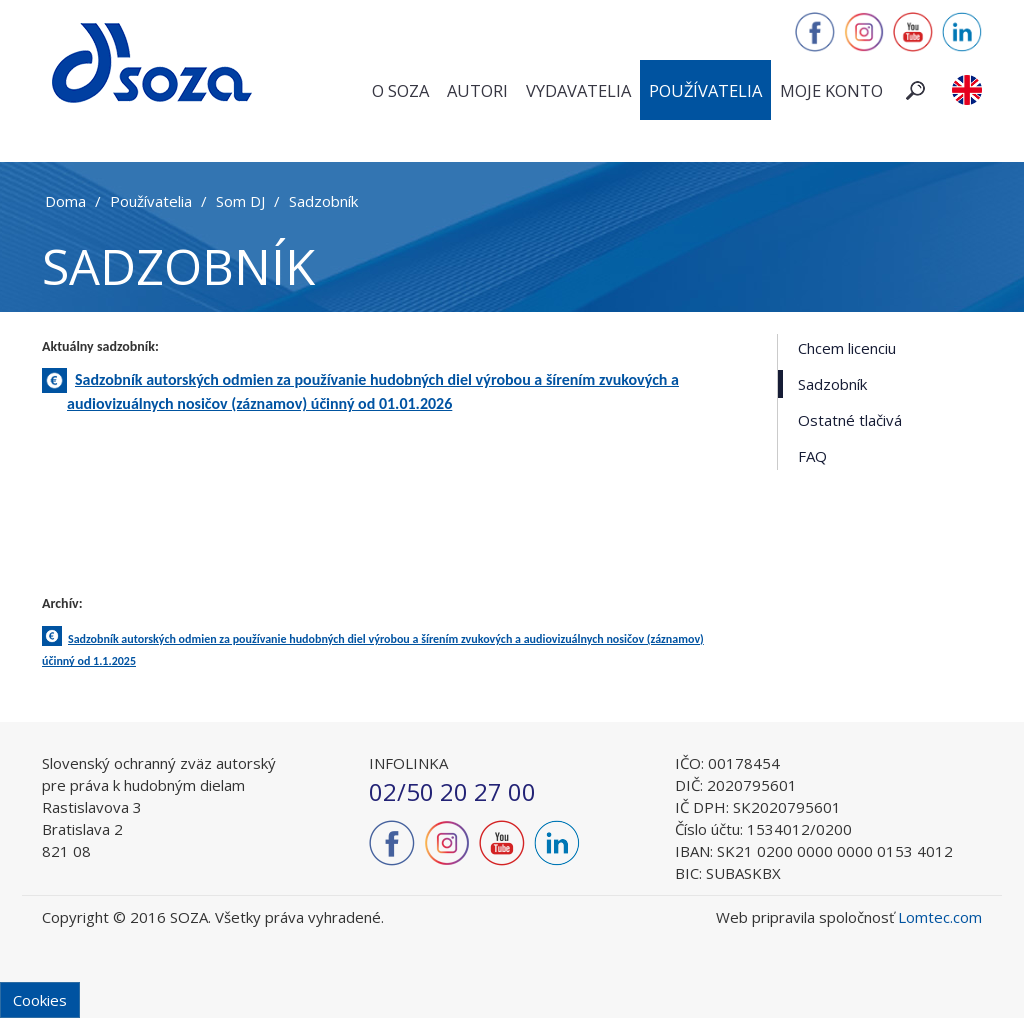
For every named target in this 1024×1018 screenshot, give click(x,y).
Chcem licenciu (847, 348)
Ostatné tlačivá (850, 420)
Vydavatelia (578, 90)
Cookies (40, 1000)
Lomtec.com (940, 917)
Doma (65, 201)
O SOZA (400, 90)
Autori (477, 90)
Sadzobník (323, 201)
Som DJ (240, 201)
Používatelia (705, 90)
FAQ (812, 456)
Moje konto (831, 90)
